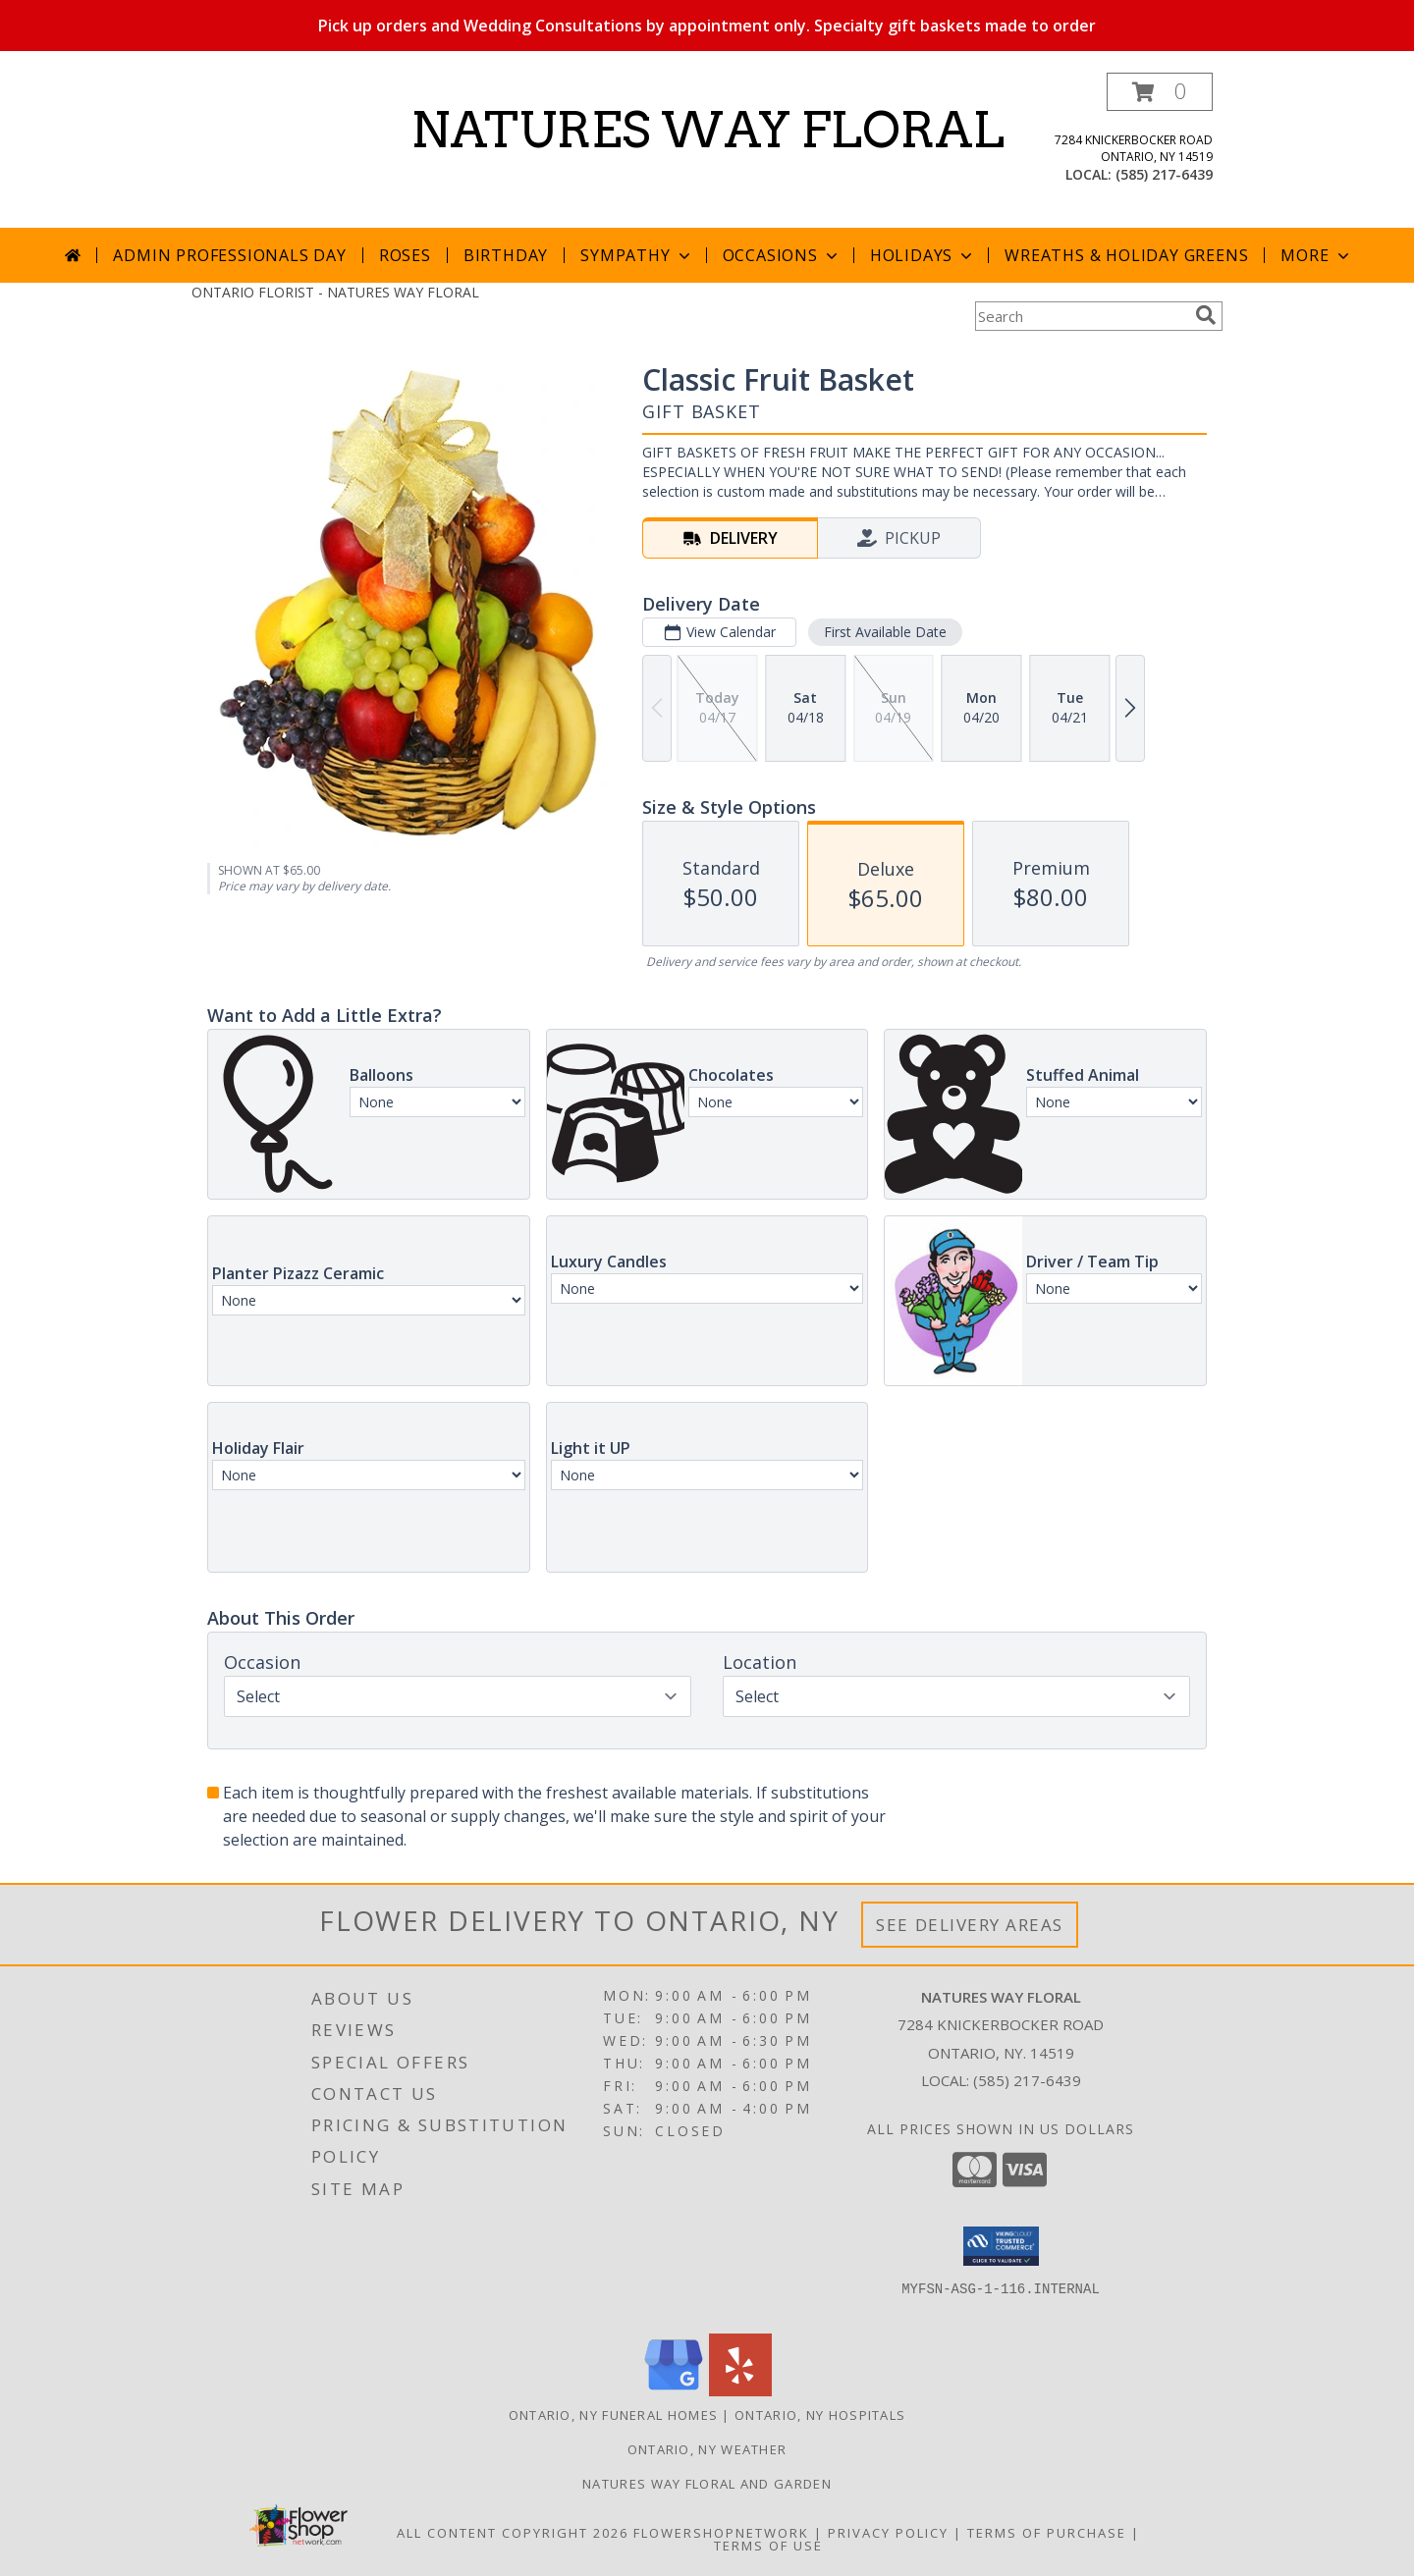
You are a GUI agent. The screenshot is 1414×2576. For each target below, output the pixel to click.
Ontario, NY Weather (707, 2449)
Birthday (505, 255)
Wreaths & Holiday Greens (1126, 255)
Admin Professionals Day (229, 255)
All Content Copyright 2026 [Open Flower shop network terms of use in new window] (512, 2533)
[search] (1206, 315)
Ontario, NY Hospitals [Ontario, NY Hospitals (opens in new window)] (819, 2415)
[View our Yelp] (740, 2391)
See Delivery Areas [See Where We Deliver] (969, 1924)
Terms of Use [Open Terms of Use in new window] (768, 2545)
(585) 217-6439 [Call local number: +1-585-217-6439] (1164, 174)
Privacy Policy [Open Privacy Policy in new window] (888, 2533)
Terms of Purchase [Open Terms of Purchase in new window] (1046, 2533)
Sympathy (636, 255)
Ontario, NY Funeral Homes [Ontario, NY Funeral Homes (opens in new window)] (614, 2415)
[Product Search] (1081, 316)
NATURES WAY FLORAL (707, 129)
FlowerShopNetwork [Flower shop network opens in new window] (721, 2533)
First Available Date (885, 631)
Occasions (782, 255)
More (1316, 255)
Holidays (923, 255)
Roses (405, 255)
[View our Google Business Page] (673, 2391)
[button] (1160, 92)
